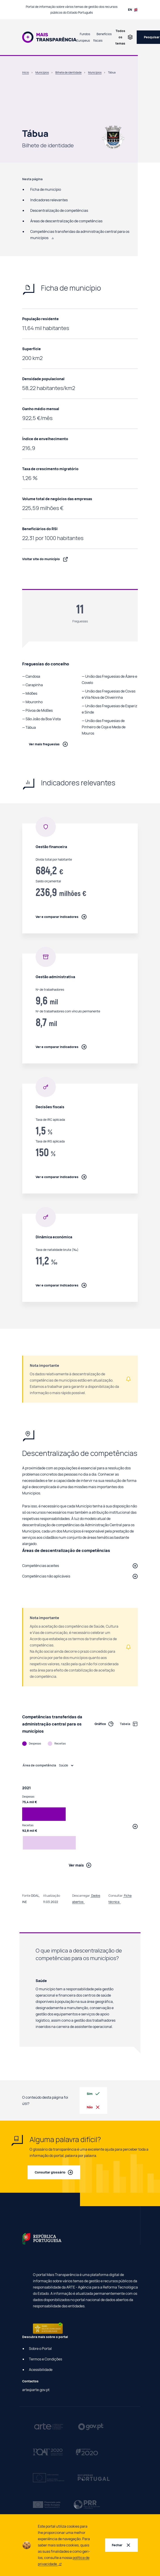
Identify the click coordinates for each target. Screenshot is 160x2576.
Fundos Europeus (83, 37)
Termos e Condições (45, 2357)
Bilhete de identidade (68, 72)
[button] (80, 1564)
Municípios (42, 72)
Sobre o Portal (40, 2347)
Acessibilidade (40, 2368)
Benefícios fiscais (102, 37)
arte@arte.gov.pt (36, 2388)
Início (25, 72)
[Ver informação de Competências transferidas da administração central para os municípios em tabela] (126, 1722)
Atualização (51, 1894)
